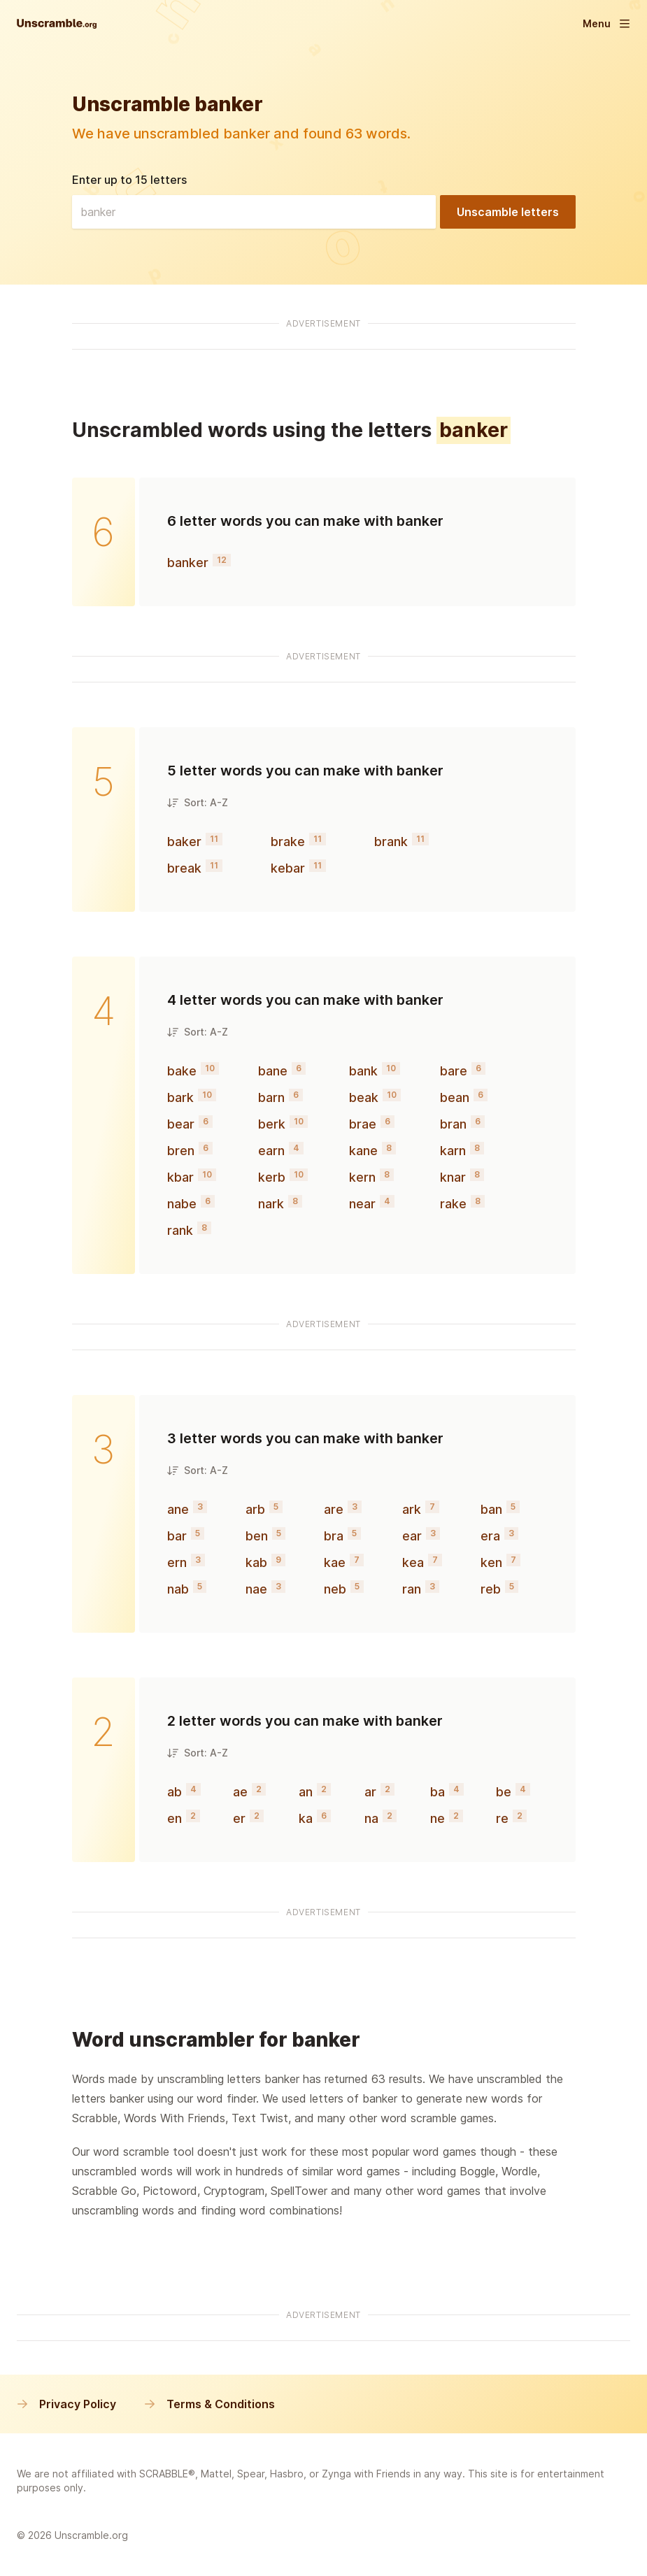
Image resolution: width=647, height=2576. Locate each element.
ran (411, 1589)
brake (288, 841)
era (490, 1536)
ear (412, 1536)
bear (180, 1124)
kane (363, 1150)
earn (271, 1150)
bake (182, 1071)
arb (255, 1509)
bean (454, 1097)
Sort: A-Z (197, 802)
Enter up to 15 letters (129, 180)
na (371, 1818)
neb (335, 1589)
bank (363, 1071)
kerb (271, 1177)
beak (363, 1097)
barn (271, 1097)
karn (453, 1150)
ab (174, 1791)
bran (453, 1124)
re (502, 1818)
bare (453, 1071)
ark (411, 1509)
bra (333, 1536)
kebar (288, 868)
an (306, 1791)
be (503, 1791)
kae (335, 1562)
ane (178, 1509)
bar (177, 1536)
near (362, 1203)
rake (453, 1203)
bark (180, 1097)
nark (271, 1203)
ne (437, 1818)
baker (184, 841)
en (174, 1818)
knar (453, 1177)
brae (362, 1124)
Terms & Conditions (209, 2404)
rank (180, 1230)
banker (187, 562)
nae (256, 1589)
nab (178, 1589)
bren (180, 1150)
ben (257, 1536)
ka (306, 1818)
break (184, 868)
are (333, 1509)
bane (272, 1071)
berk (271, 1124)
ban (491, 1509)
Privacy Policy (66, 2404)
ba (437, 1791)
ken (491, 1562)
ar (370, 1791)
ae (240, 1791)
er (239, 1818)
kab (256, 1562)
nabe (182, 1203)
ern (177, 1562)
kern (362, 1177)
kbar (180, 1177)
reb (491, 1589)
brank (391, 841)
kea (413, 1562)
